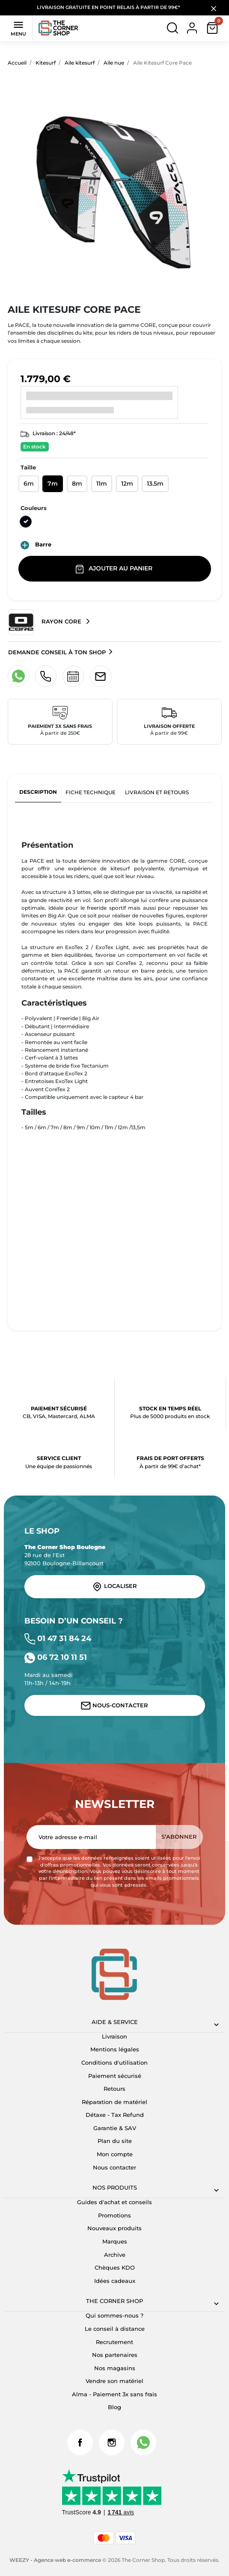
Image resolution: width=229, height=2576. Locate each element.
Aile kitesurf (80, 62)
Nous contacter (114, 2167)
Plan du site (115, 2140)
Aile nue (114, 62)
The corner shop (114, 2300)
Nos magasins (114, 2368)
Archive (114, 2254)
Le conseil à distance (115, 2328)
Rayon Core (45, 622)
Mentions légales (114, 2049)
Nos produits (114, 2187)
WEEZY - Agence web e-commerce (55, 2560)
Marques (114, 2241)
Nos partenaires (114, 2354)
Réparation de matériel (114, 2101)
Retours (114, 2088)
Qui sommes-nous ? (114, 2315)
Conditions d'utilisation (114, 2062)
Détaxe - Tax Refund (115, 2114)
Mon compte (115, 2154)
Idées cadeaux (114, 2280)
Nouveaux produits (114, 2228)
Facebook (80, 2442)
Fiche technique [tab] (90, 792)
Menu (18, 28)
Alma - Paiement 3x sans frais (114, 2394)
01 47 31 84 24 (58, 1638)
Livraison (114, 2036)
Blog (114, 2407)
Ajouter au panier (114, 568)
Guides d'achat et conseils (114, 2202)
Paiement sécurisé (114, 2075)
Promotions (114, 2215)
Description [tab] (38, 792)
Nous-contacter (114, 1706)
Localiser (114, 1587)
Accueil (17, 62)
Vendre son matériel (114, 2380)
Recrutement (114, 2342)
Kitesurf (46, 62)
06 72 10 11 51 (55, 1657)
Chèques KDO (115, 2267)
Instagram (112, 2442)
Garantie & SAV (114, 2128)
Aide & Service (115, 2021)
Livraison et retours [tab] (157, 792)
